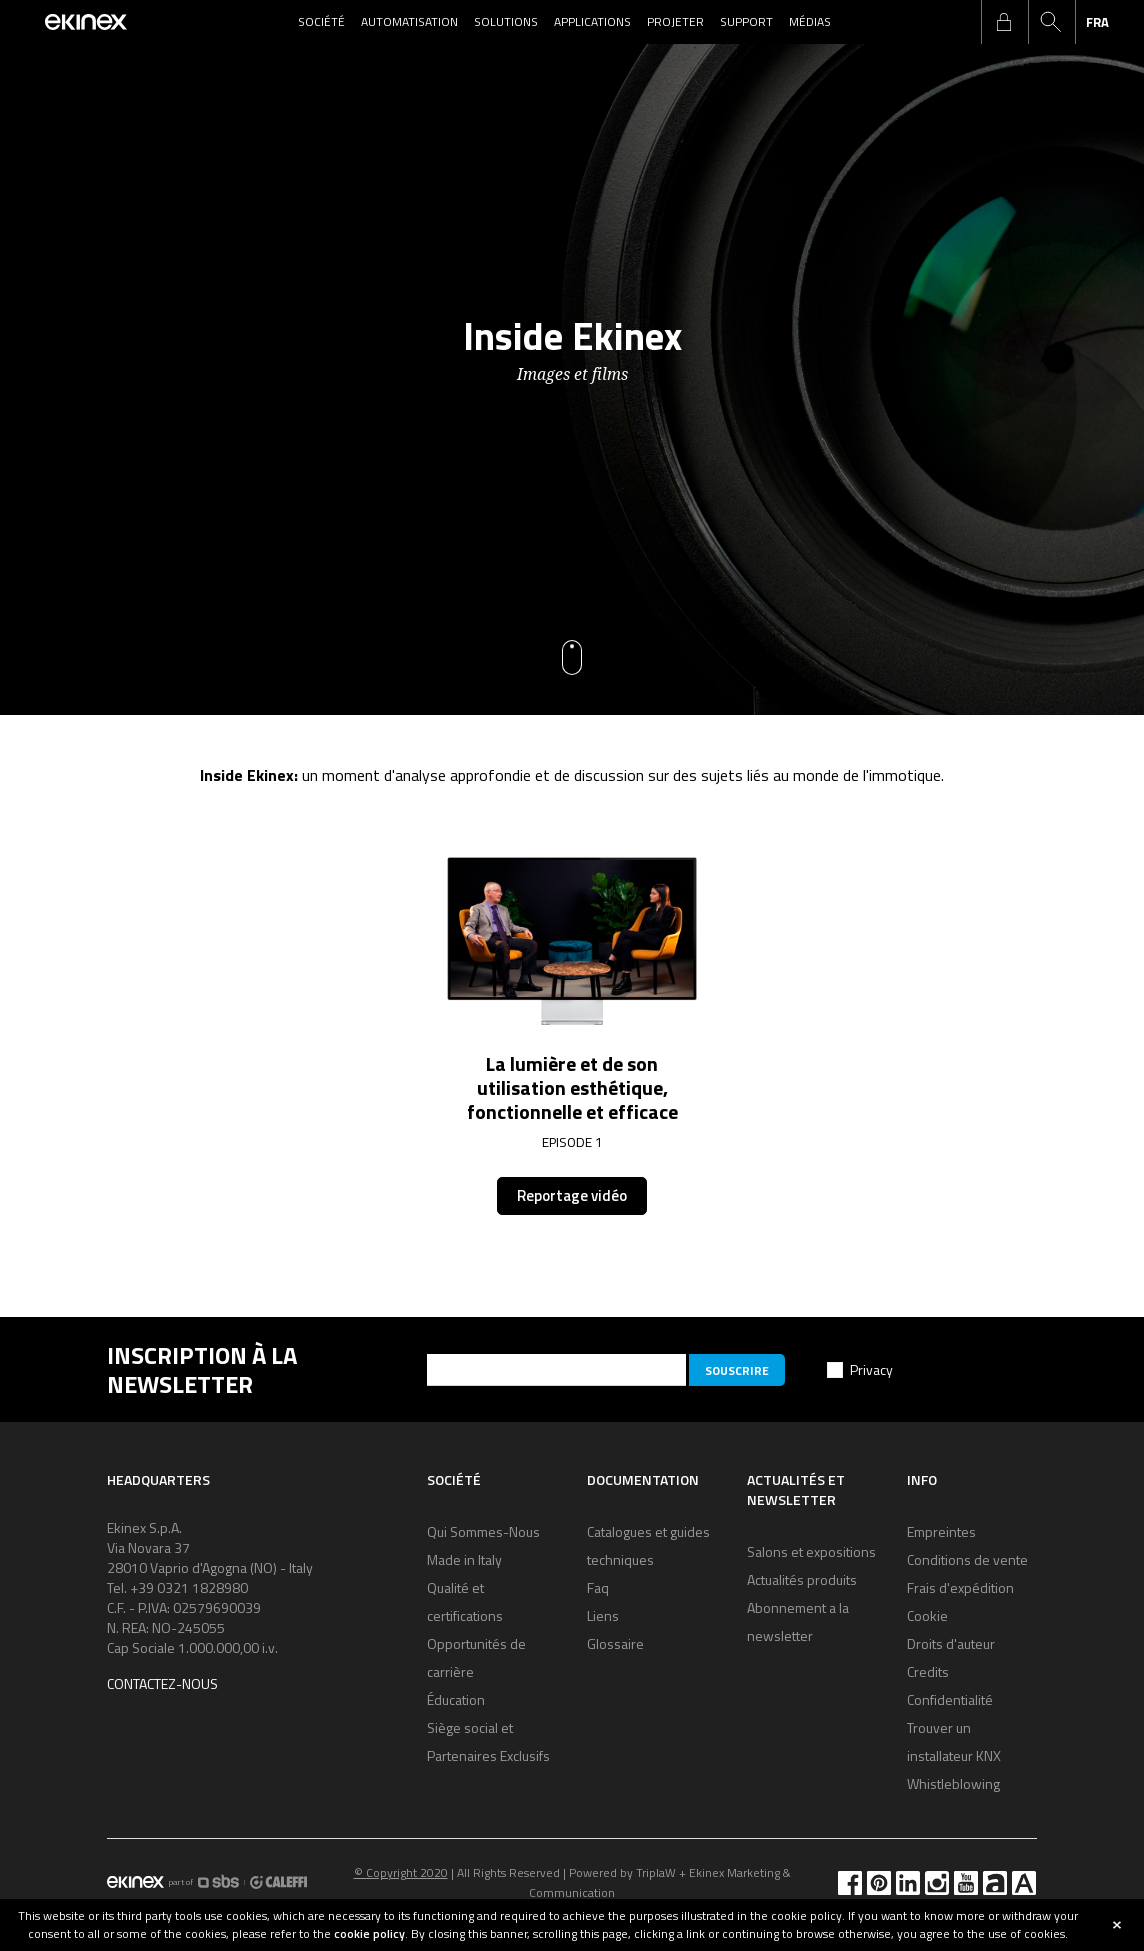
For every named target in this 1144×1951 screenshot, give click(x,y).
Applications (592, 21)
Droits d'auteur (951, 1643)
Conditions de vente (967, 1559)
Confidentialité (950, 1699)
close (1117, 1925)
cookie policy (369, 1933)
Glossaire (615, 1643)
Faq (598, 1587)
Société (321, 21)
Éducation (456, 1699)
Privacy (871, 1369)
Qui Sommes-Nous (483, 1531)
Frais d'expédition (960, 1587)
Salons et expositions (811, 1551)
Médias (810, 21)
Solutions (506, 21)
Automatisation (409, 21)
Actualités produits (802, 1579)
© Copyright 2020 (401, 1872)
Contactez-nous (162, 1683)
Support (746, 21)
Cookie (927, 1615)
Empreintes (941, 1531)
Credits (928, 1671)
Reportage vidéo (572, 1195)
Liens (603, 1615)
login (1004, 22)
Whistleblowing (953, 1783)
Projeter (675, 21)
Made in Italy (464, 1559)
